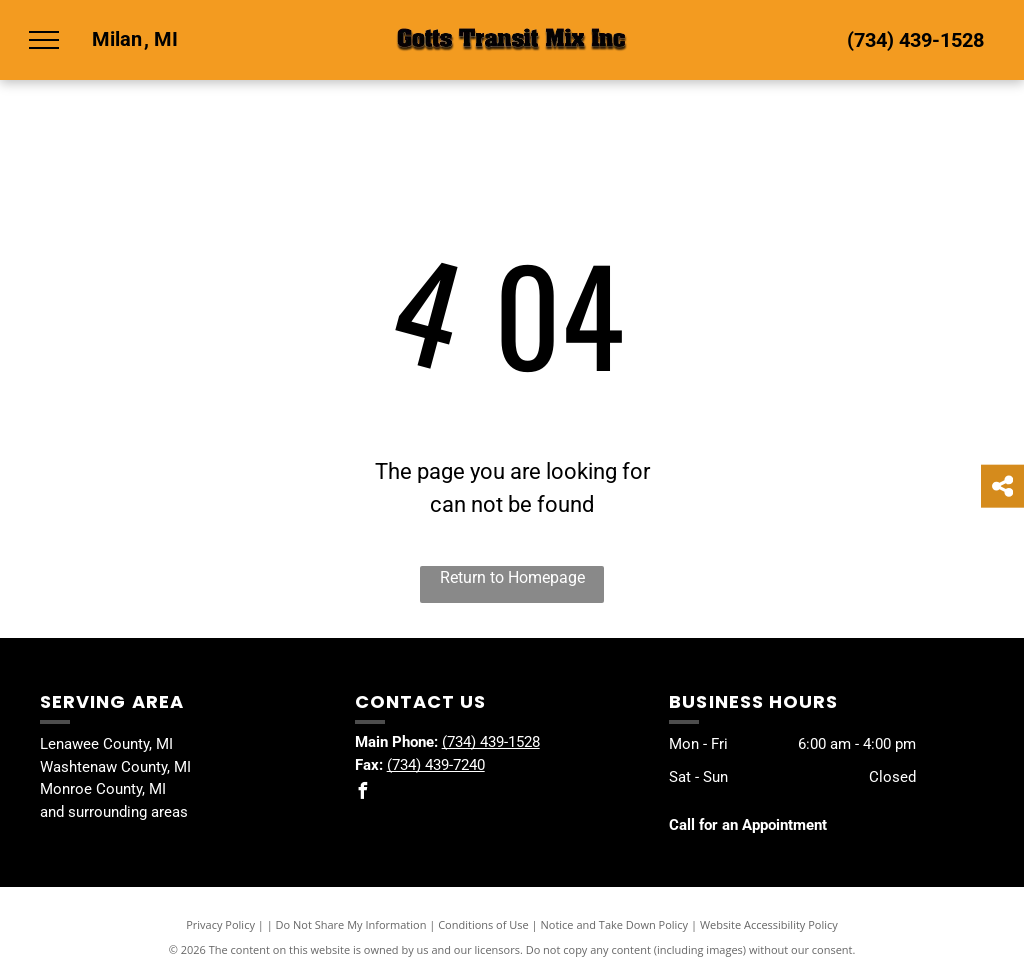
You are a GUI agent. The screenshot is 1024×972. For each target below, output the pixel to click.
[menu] (44, 40)
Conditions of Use (483, 924)
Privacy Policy (220, 924)
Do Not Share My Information (351, 924)
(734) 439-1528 (915, 40)
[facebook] (363, 793)
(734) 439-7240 (436, 765)
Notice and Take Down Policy (615, 924)
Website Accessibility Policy (769, 924)
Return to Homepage (512, 577)
